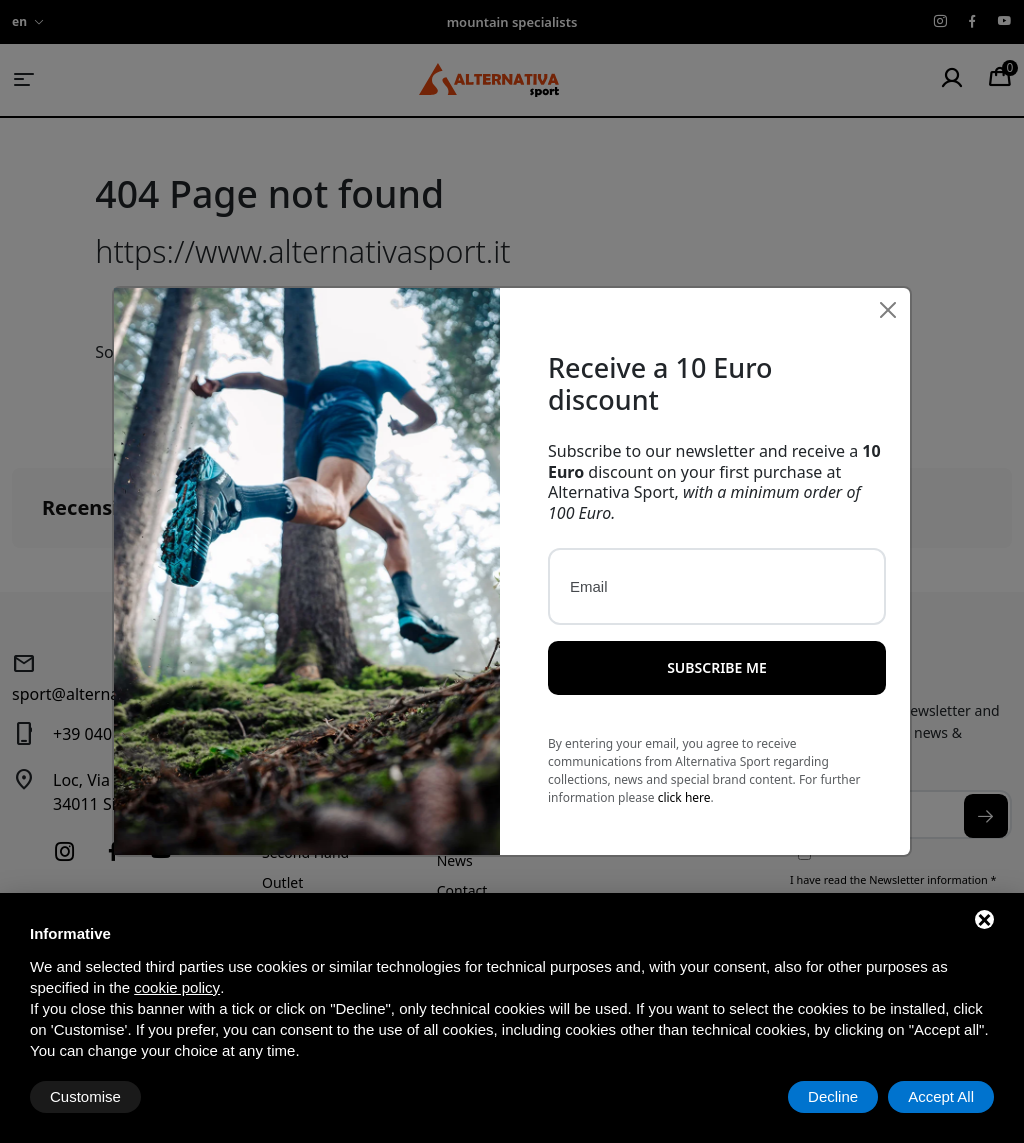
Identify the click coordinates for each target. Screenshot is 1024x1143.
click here (684, 760)
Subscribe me (717, 630)
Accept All (941, 1096)
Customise (85, 1096)
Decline (833, 1096)
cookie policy (177, 987)
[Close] (888, 273)
